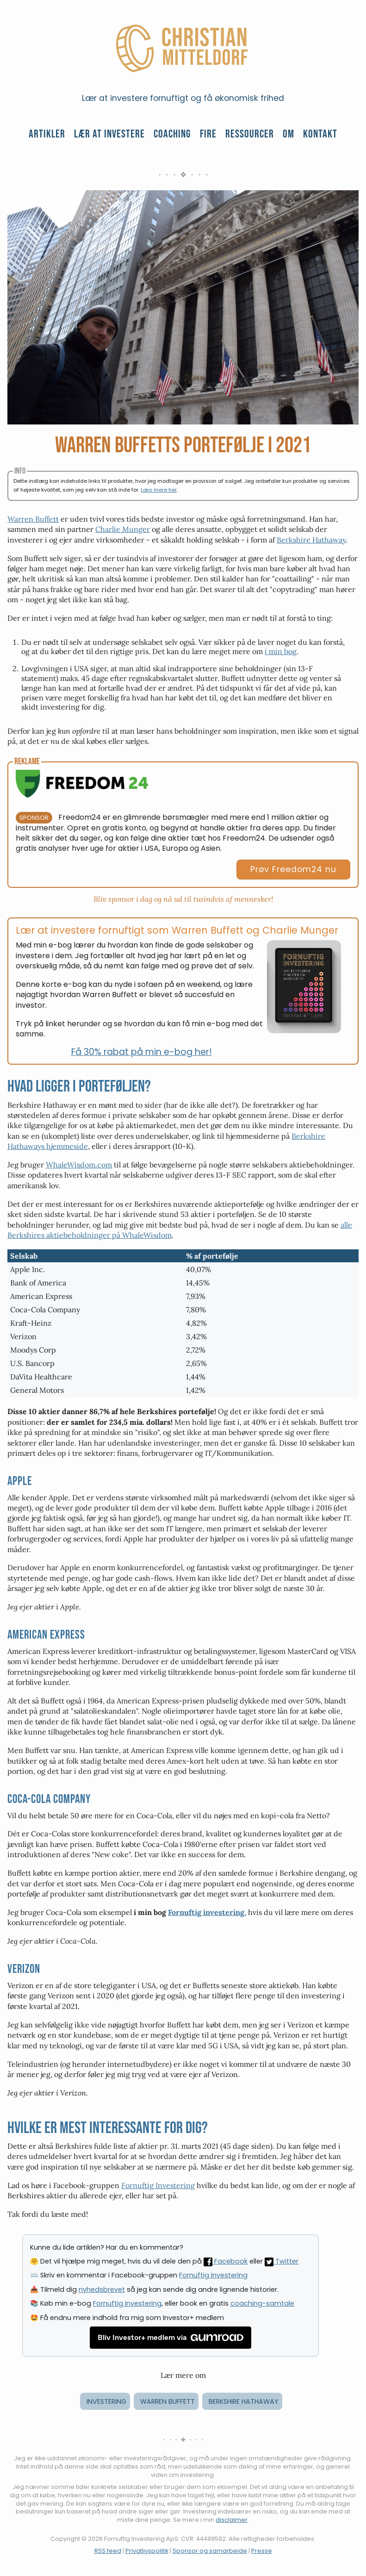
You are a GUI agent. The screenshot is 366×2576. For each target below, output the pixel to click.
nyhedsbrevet (102, 2289)
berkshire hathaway (244, 2401)
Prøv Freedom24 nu (293, 869)
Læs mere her (159, 489)
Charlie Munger (122, 529)
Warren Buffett (33, 519)
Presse (261, 2551)
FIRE (208, 134)
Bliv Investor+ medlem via (170, 2338)
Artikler (47, 134)
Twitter (281, 2261)
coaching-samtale (262, 2303)
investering (106, 2401)
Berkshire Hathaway (311, 539)
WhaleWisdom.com (79, 1164)
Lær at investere (109, 134)
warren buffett (167, 2401)
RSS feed (107, 2551)
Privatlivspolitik (146, 2551)
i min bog (281, 651)
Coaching (172, 134)
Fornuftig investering (206, 1912)
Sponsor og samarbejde (210, 2551)
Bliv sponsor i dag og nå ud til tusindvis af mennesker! (183, 899)
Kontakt (320, 134)
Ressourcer (249, 134)
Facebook (226, 2261)
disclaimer (232, 2520)
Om (288, 134)
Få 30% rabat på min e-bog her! (141, 1052)
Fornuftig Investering (158, 2185)
